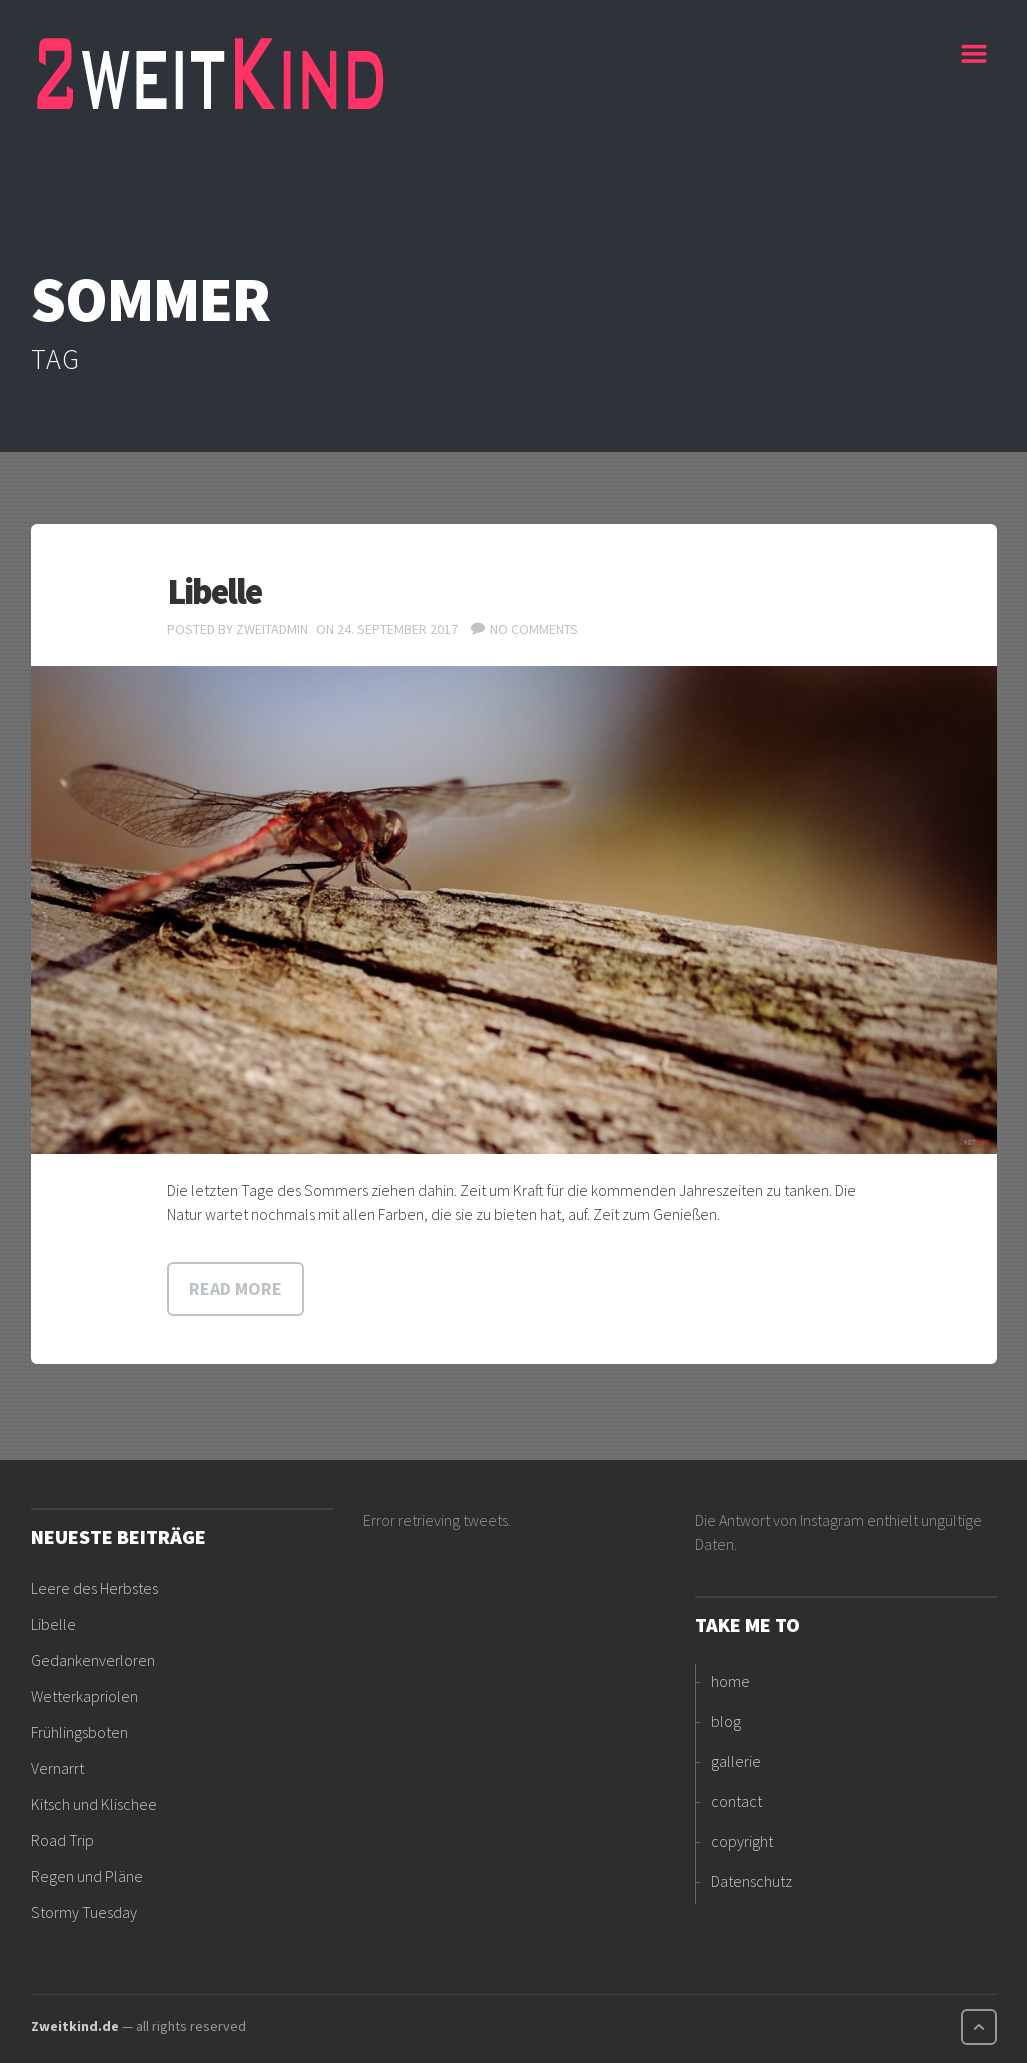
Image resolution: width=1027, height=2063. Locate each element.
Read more (235, 1288)
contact (736, 1801)
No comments (534, 629)
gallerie (736, 1761)
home (730, 1681)
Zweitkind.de (75, 2026)
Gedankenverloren (93, 1660)
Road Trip (62, 1840)
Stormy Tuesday (84, 1912)
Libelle (214, 591)
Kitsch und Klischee (94, 1804)
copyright (742, 1841)
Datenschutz (751, 1881)
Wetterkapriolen (84, 1696)
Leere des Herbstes (94, 1588)
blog (726, 1721)
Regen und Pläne (87, 1876)
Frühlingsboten (79, 1732)
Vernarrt (57, 1768)
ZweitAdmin (272, 629)
